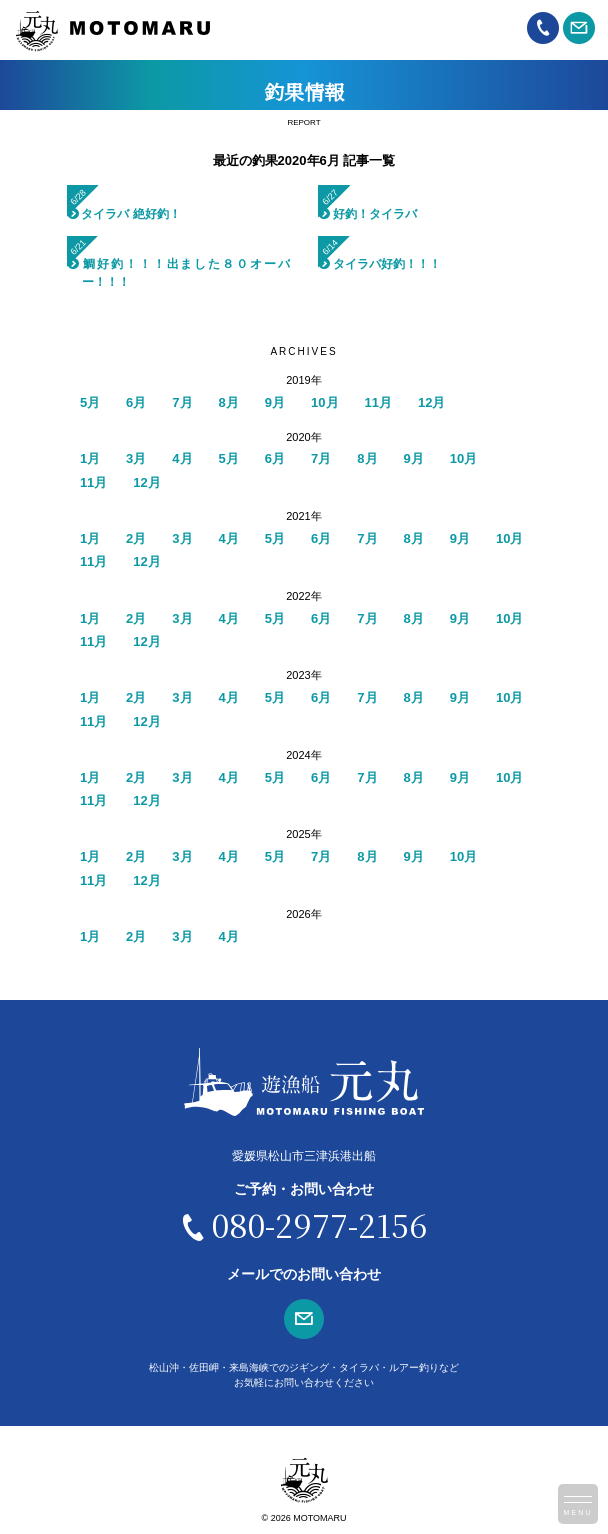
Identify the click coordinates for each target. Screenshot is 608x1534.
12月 (431, 402)
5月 (90, 402)
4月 (182, 458)
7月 (182, 402)
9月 (275, 402)
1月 (90, 458)
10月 (324, 402)
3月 (136, 458)
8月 (229, 402)
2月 (136, 538)
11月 (378, 402)
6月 (136, 402)
